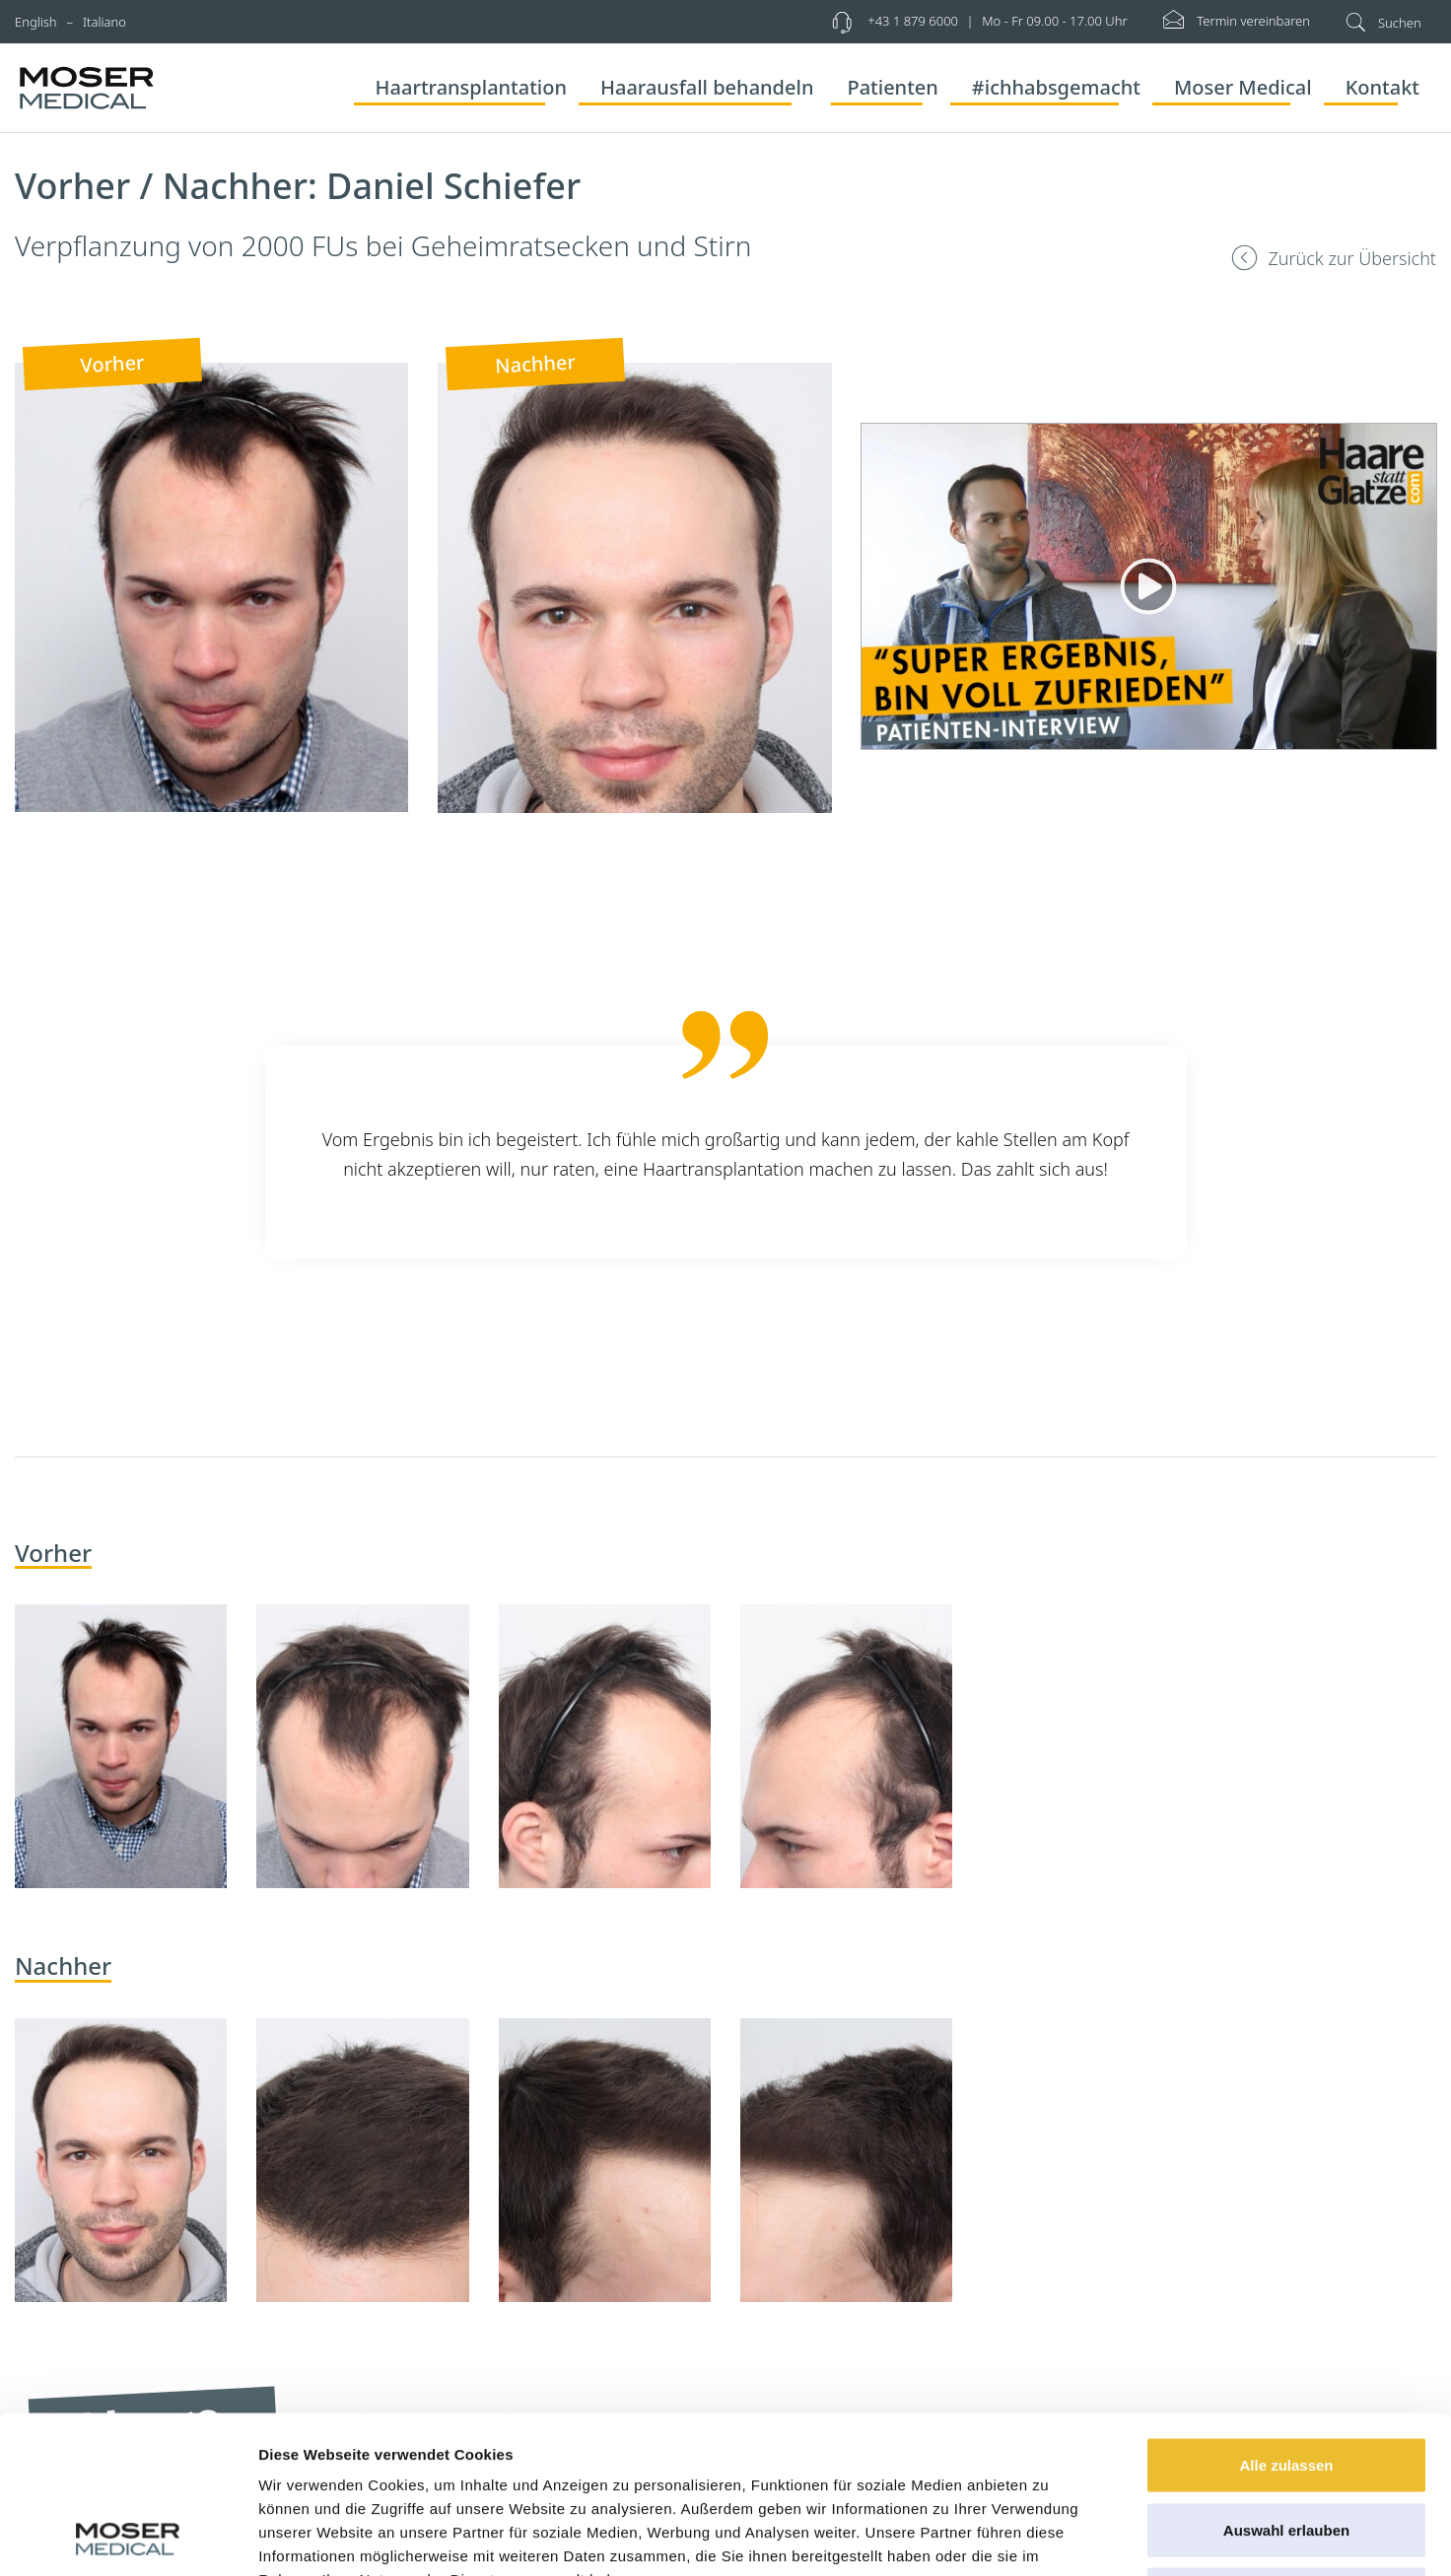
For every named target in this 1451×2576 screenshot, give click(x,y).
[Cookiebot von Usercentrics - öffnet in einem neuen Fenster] (127, 2537)
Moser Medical (1243, 87)
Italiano (104, 22)
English (36, 22)
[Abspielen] (1149, 586)
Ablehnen (1286, 2446)
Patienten (892, 87)
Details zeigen (1048, 2537)
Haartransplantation (471, 87)
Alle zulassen (1286, 2317)
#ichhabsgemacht (1056, 87)
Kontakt (1382, 87)
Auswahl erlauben (1286, 2382)
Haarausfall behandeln (706, 87)
